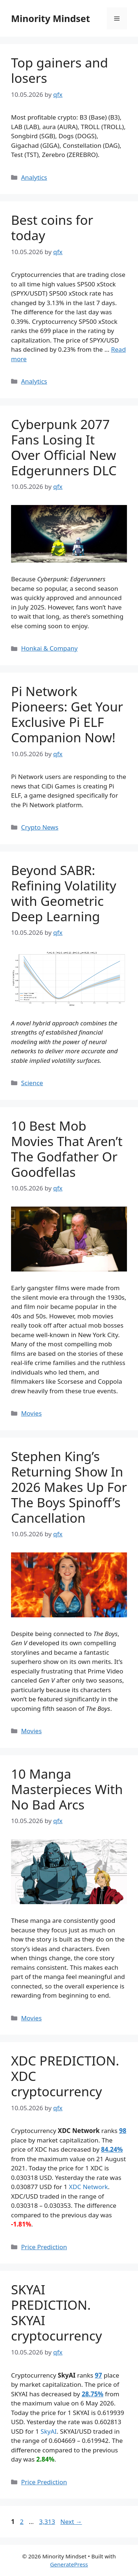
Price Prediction (44, 2247)
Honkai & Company (49, 648)
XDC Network (88, 2186)
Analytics (34, 177)
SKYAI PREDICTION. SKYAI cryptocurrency (56, 2312)
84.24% (112, 2149)
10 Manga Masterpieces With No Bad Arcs (67, 1789)
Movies (31, 1413)
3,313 (47, 2521)
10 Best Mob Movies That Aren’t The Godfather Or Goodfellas (67, 1149)
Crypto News (39, 827)
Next (71, 2521)
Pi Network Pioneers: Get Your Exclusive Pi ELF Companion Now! (67, 714)
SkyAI (48, 2431)
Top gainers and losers (59, 70)
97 (98, 2375)
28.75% (92, 2394)
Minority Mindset (50, 18)
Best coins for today (52, 227)
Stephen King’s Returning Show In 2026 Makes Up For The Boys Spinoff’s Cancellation (69, 1487)
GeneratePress (69, 2564)
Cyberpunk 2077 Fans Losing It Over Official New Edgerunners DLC (64, 447)
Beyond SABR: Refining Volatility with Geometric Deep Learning (63, 893)
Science (32, 1083)
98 (122, 2130)
